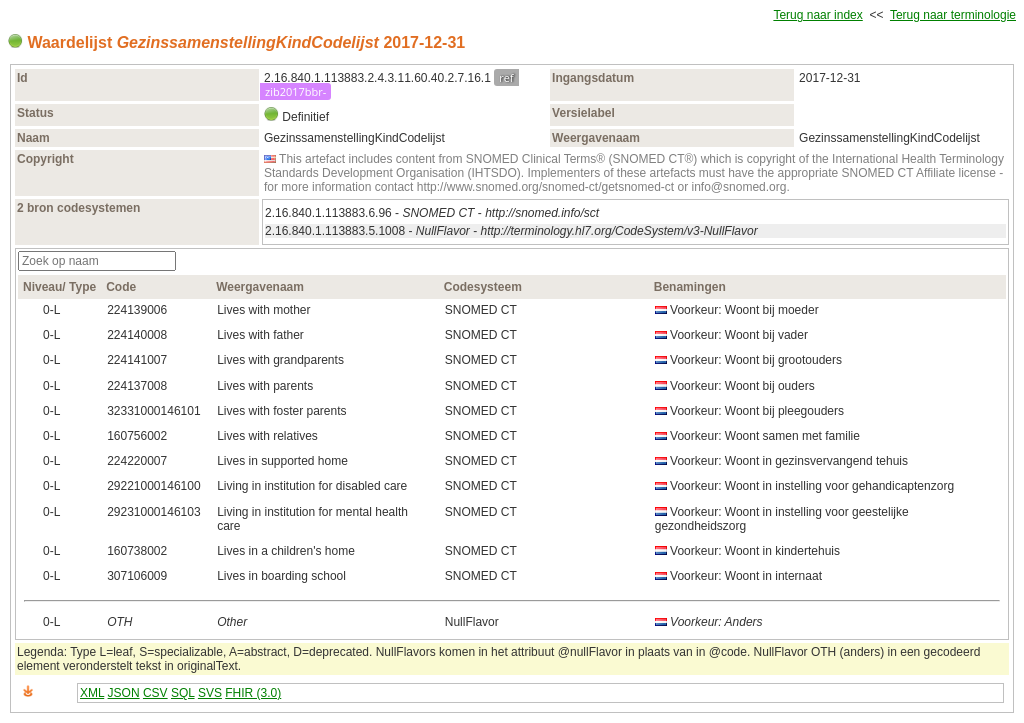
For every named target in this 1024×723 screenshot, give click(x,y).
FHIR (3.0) (253, 693)
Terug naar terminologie (953, 15)
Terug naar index (817, 15)
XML (92, 693)
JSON (124, 693)
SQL (183, 693)
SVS (210, 693)
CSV (155, 693)
